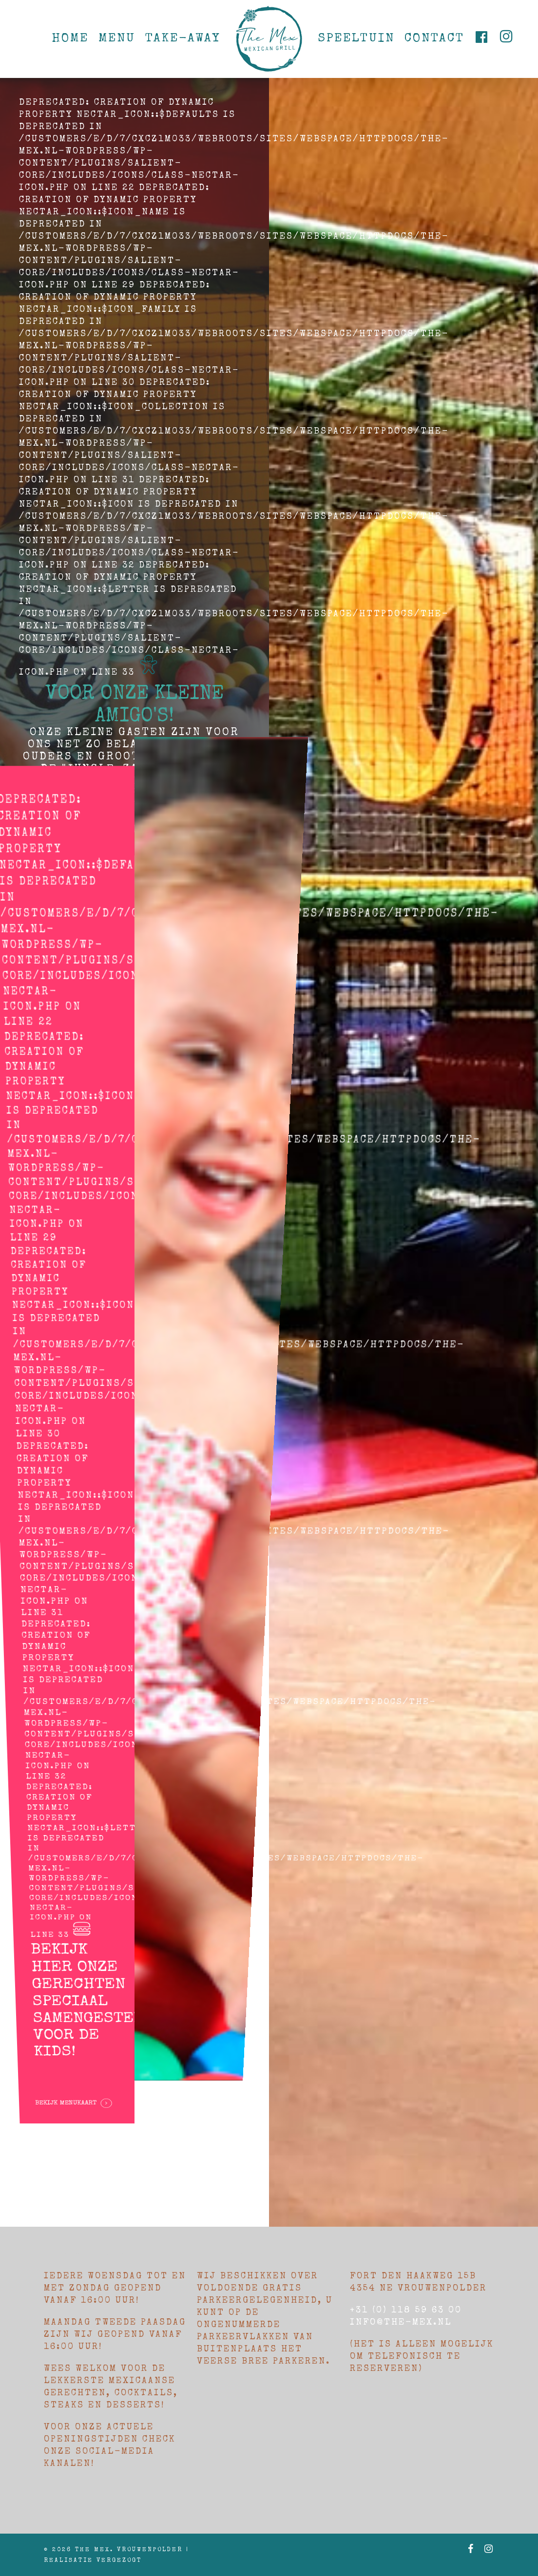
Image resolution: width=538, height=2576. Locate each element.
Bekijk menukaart (75, 1994)
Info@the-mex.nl (401, 2322)
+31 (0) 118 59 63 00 (406, 2310)
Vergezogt (119, 2561)
